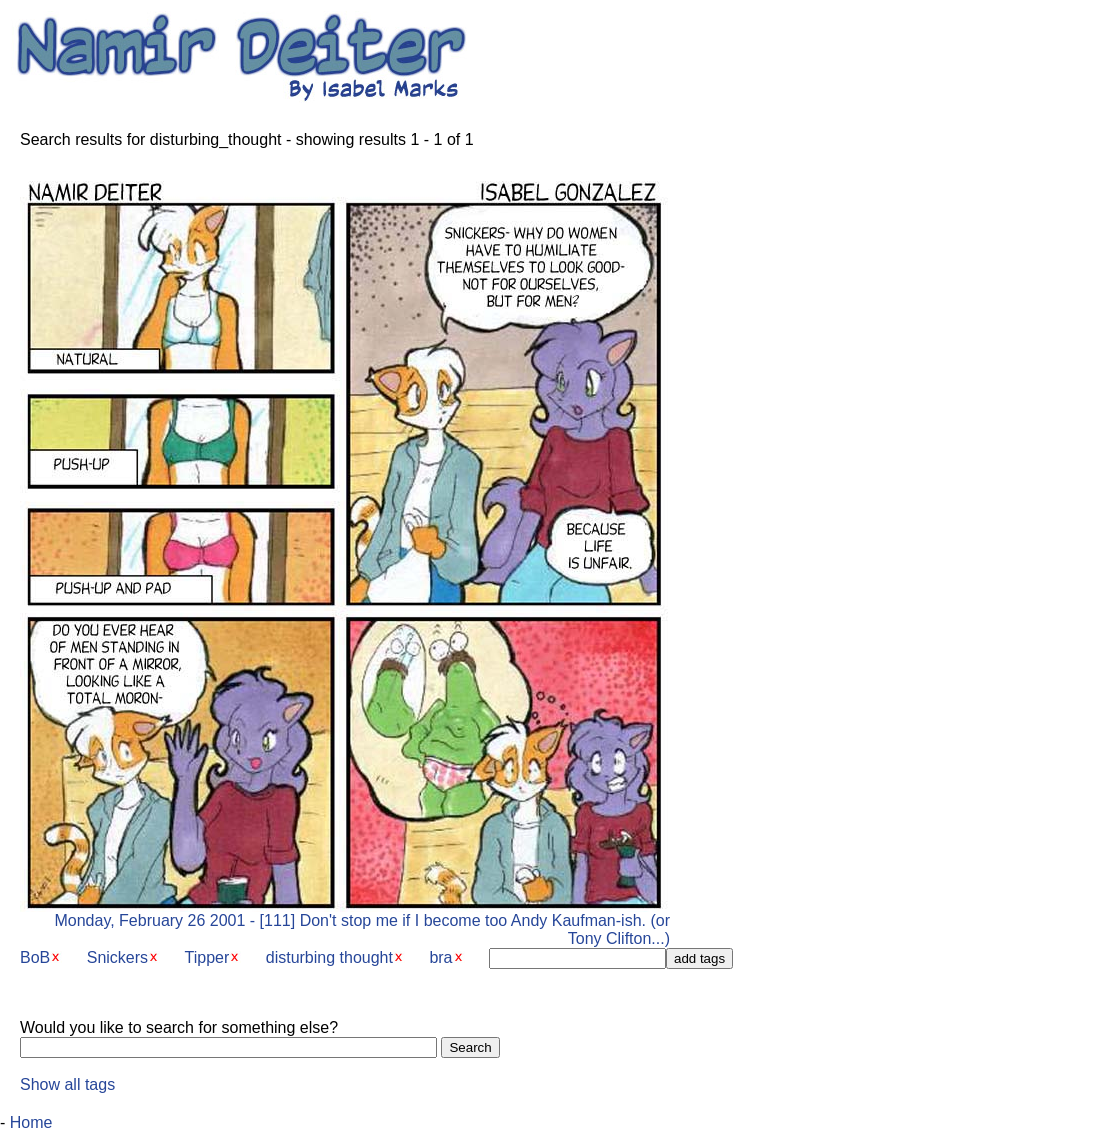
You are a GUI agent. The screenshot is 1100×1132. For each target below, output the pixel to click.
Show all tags (67, 1084)
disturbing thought (329, 957)
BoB (35, 957)
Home (31, 1122)
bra (440, 957)
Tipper (207, 957)
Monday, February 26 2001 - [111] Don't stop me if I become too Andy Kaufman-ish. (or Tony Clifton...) (345, 922)
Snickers (117, 957)
